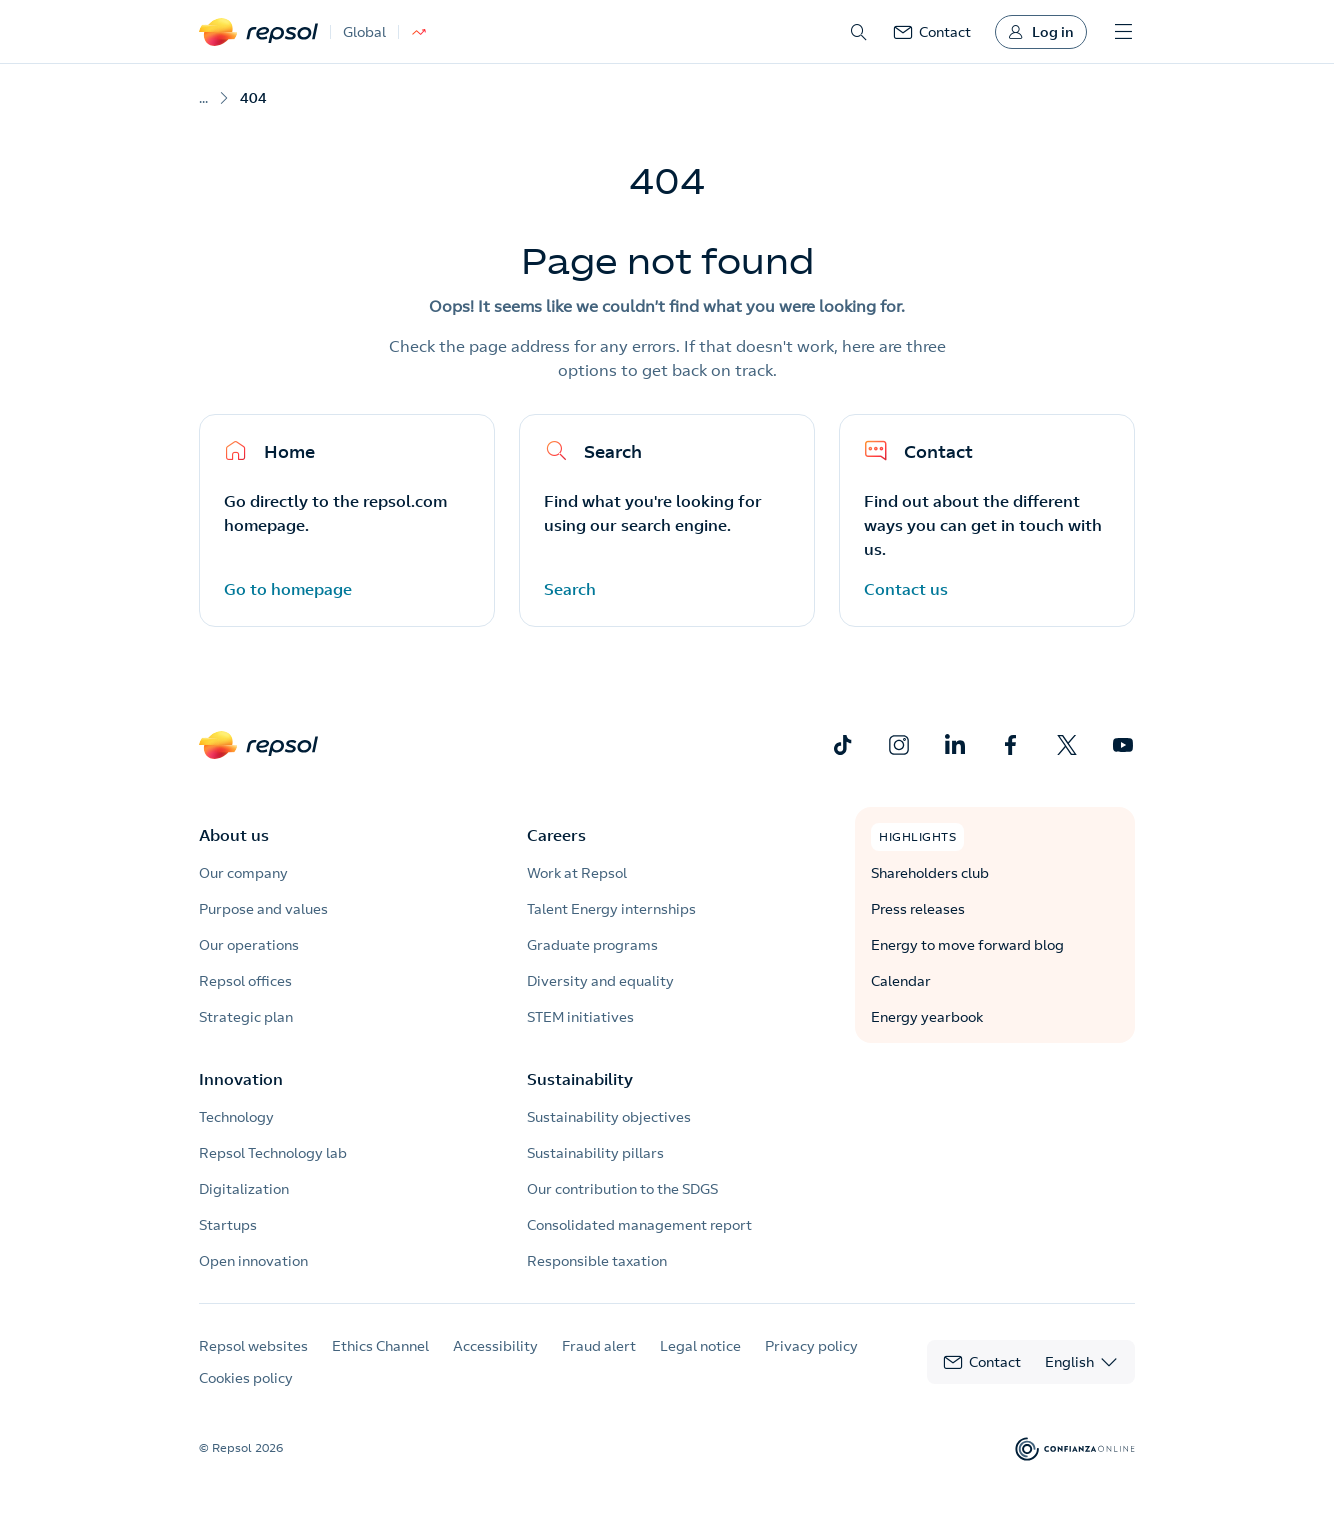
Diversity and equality (600, 981)
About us (234, 835)
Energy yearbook (927, 1017)
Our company (243, 873)
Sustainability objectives (609, 1117)
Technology (236, 1117)
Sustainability (580, 1079)
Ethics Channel (380, 1346)
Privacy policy (811, 1346)
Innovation (241, 1079)
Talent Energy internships (611, 909)
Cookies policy (246, 1378)
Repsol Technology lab (273, 1153)
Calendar (901, 981)
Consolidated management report (639, 1225)
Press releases (918, 909)
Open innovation (253, 1261)
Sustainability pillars (595, 1153)
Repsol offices (245, 981)
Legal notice (700, 1346)
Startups (228, 1225)
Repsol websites (253, 1346)
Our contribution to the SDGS (622, 1189)
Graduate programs (592, 945)
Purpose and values (263, 909)
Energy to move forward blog (967, 945)
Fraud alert (599, 1346)
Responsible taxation (597, 1261)
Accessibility (495, 1346)
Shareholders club (930, 873)
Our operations (249, 945)
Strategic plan (246, 1017)
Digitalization (244, 1189)
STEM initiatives (580, 1017)
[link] (932, 32)
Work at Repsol (577, 873)
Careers (556, 835)
